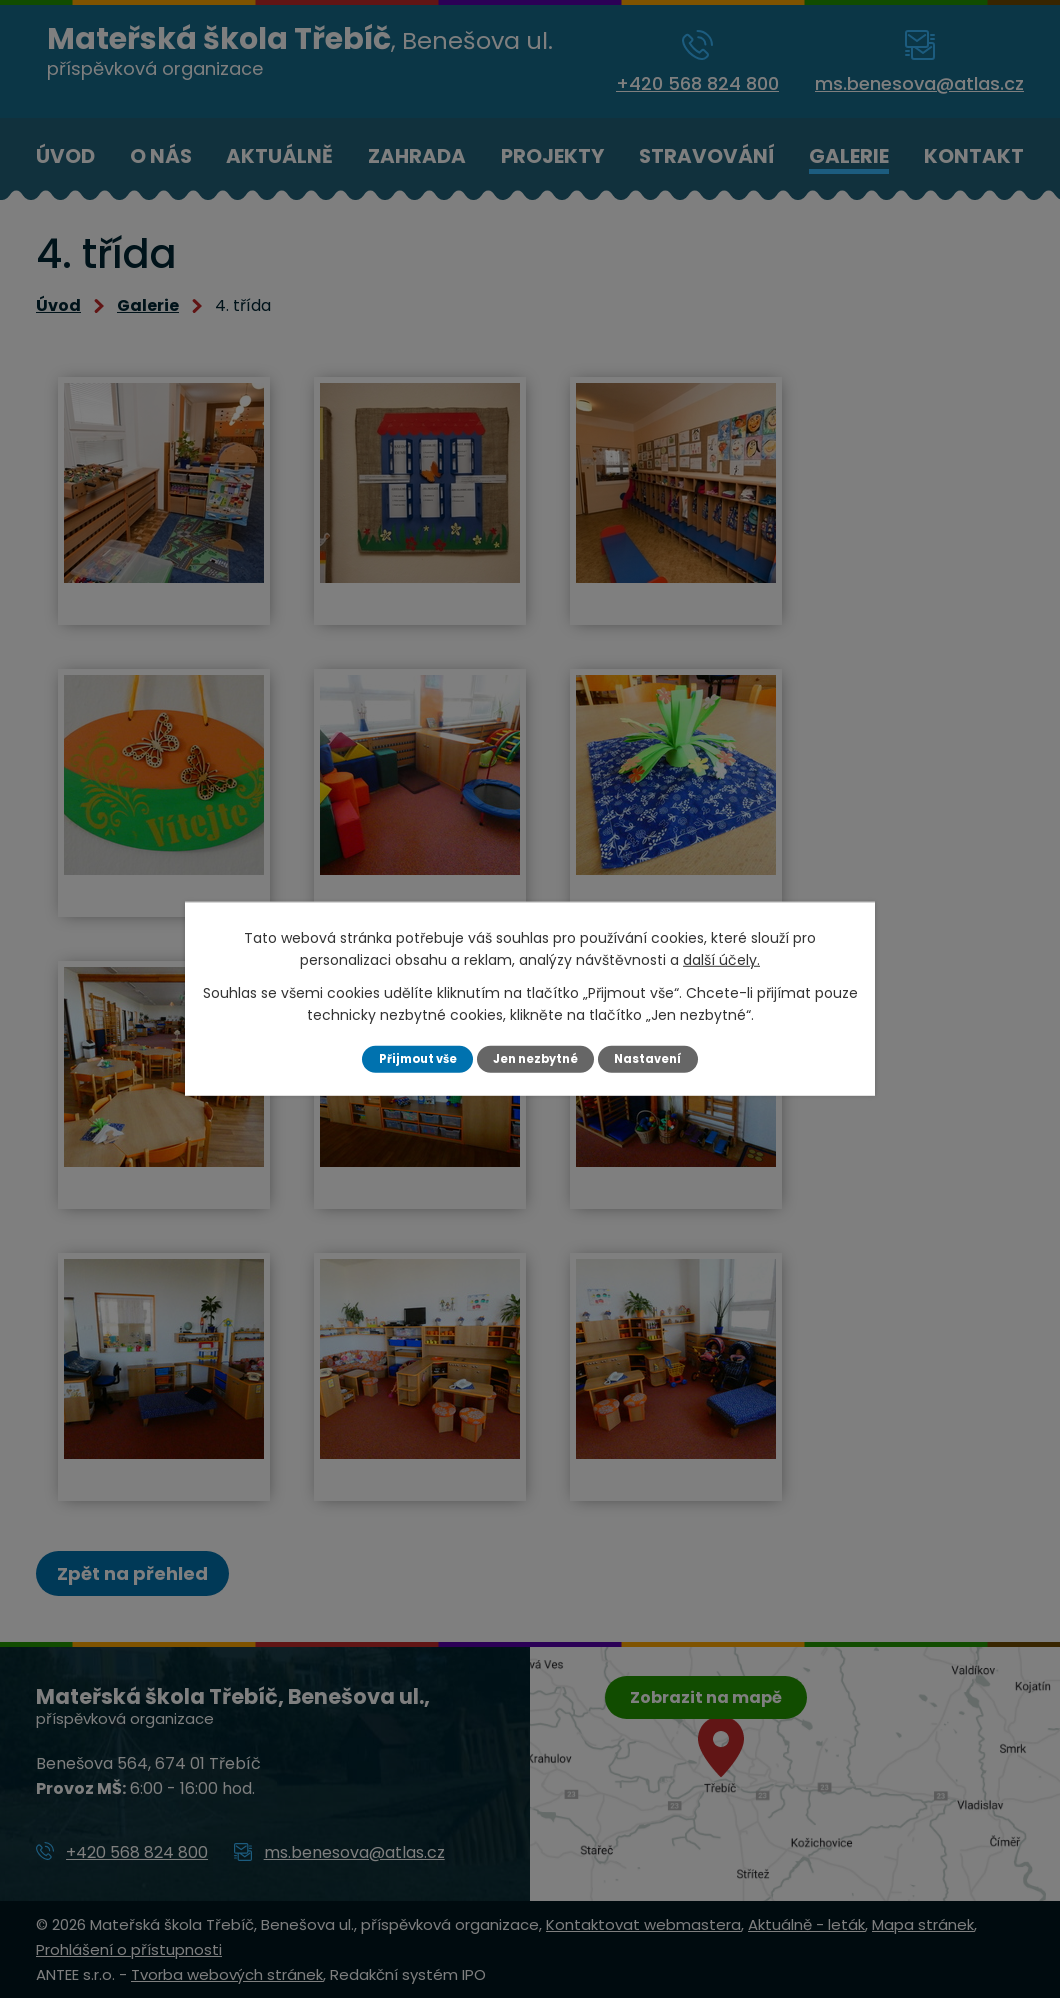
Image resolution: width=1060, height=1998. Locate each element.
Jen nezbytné (537, 1058)
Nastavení (657, 1058)
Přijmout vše (409, 1058)
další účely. (721, 959)
